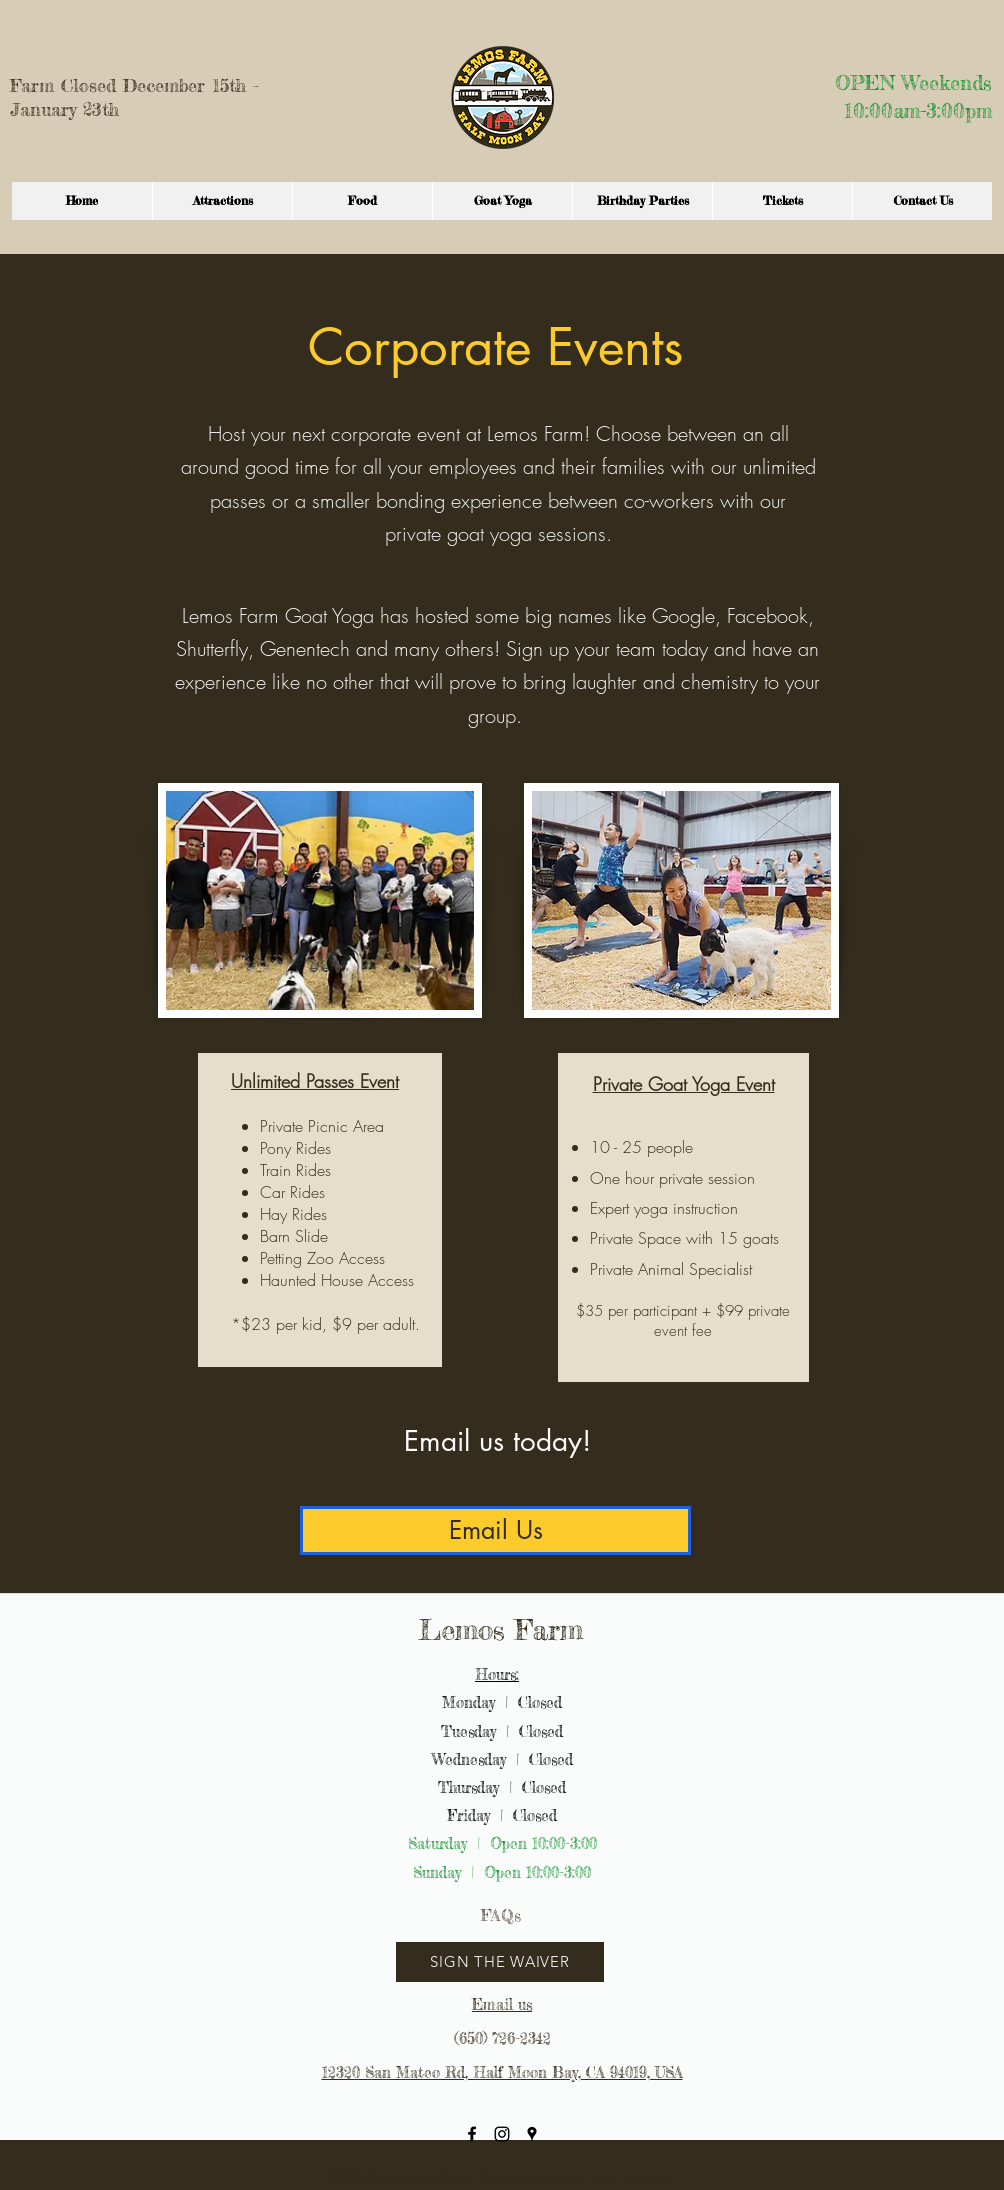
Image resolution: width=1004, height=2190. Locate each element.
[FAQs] (500, 1915)
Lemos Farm (501, 1630)
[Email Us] (495, 1530)
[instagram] (502, 2134)
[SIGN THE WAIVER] (500, 1962)
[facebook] (472, 2134)
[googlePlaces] (532, 2134)
